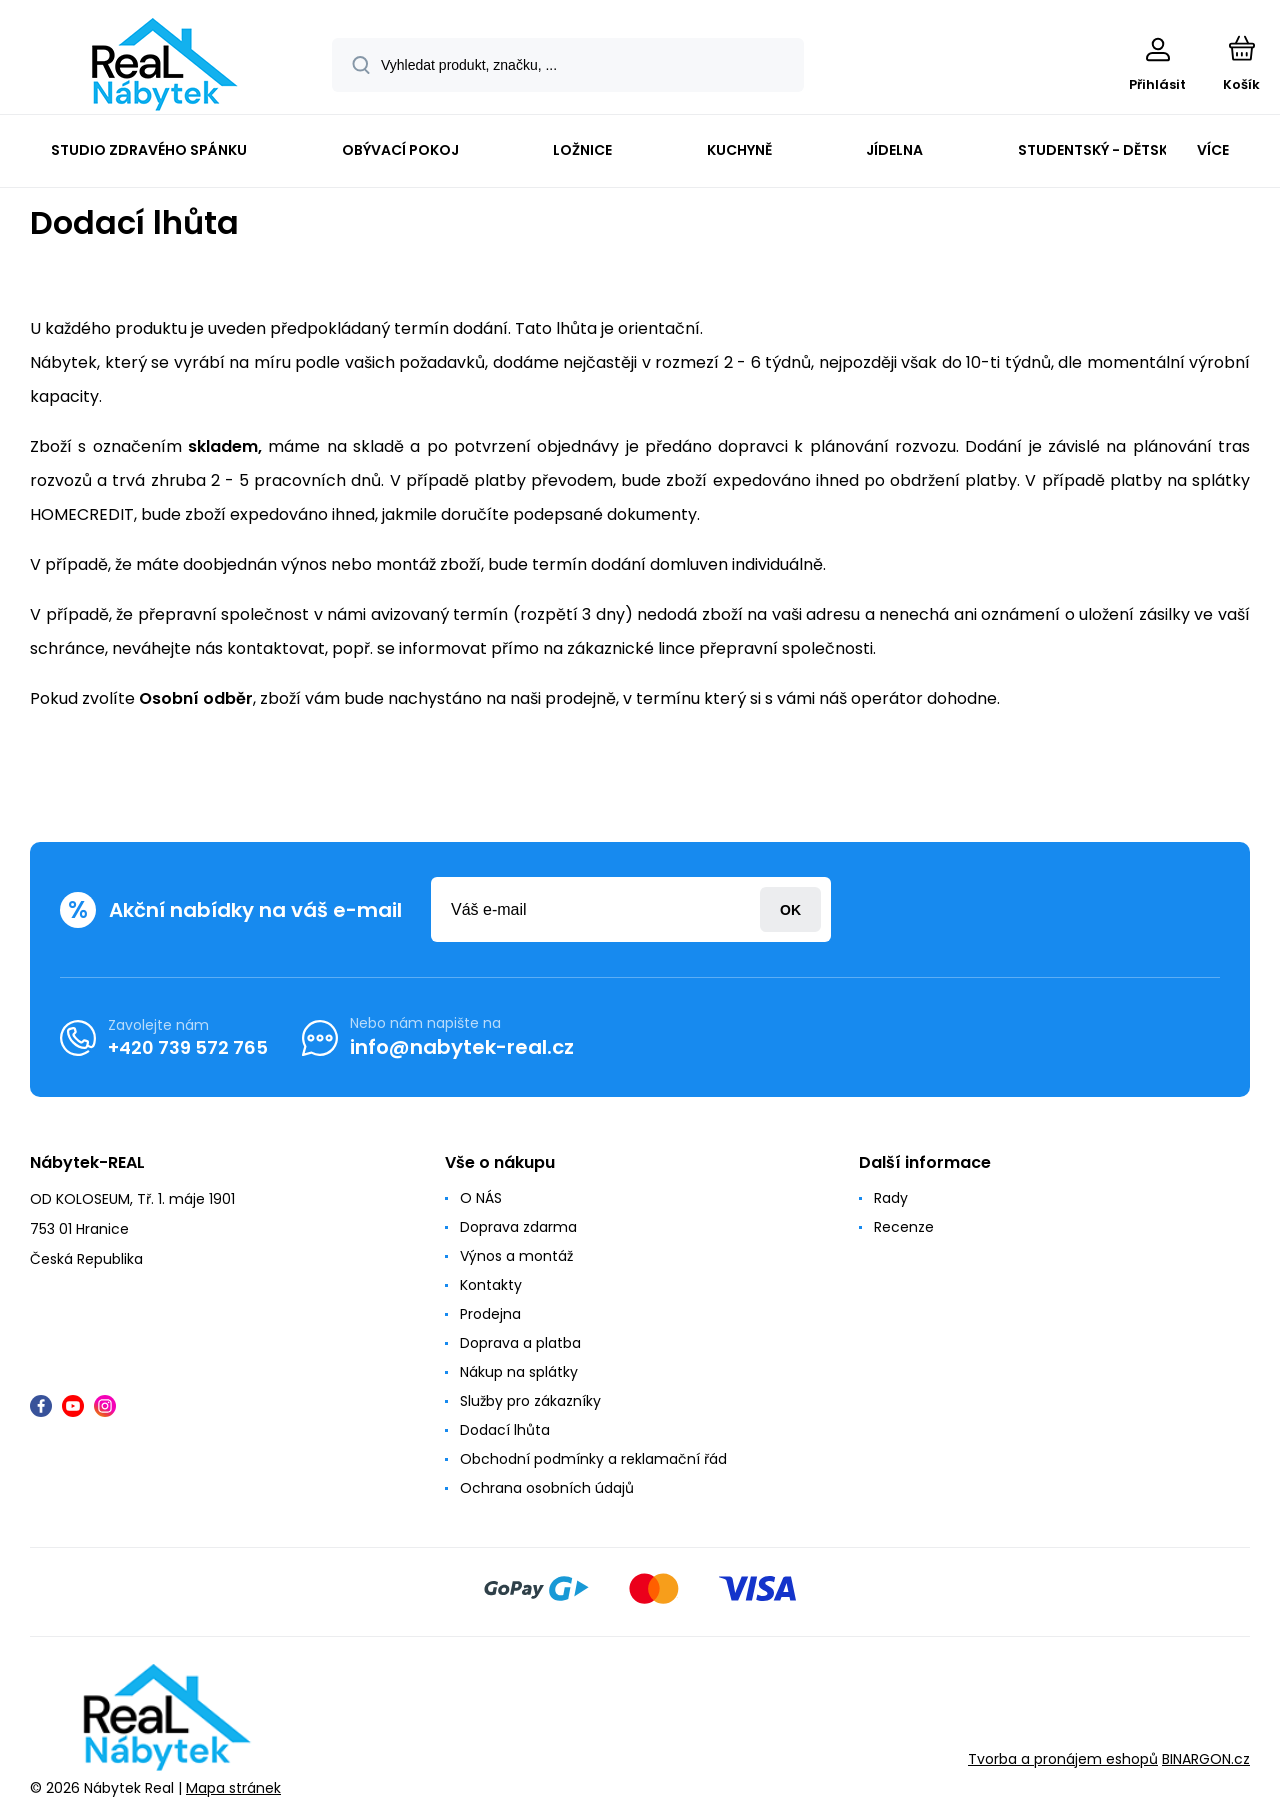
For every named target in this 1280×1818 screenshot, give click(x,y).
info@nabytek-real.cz (462, 1047)
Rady (891, 1198)
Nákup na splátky (519, 1372)
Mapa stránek (233, 1787)
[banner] (164, 64)
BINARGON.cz (1206, 1759)
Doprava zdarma (518, 1227)
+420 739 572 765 (188, 1046)
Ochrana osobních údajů (547, 1488)
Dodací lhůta (505, 1430)
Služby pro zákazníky (530, 1401)
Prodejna (490, 1314)
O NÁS (481, 1198)
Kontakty (491, 1285)
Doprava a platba (520, 1343)
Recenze (904, 1227)
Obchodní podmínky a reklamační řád (593, 1459)
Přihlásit (790, 909)
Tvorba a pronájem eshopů (1063, 1759)
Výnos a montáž (516, 1256)
